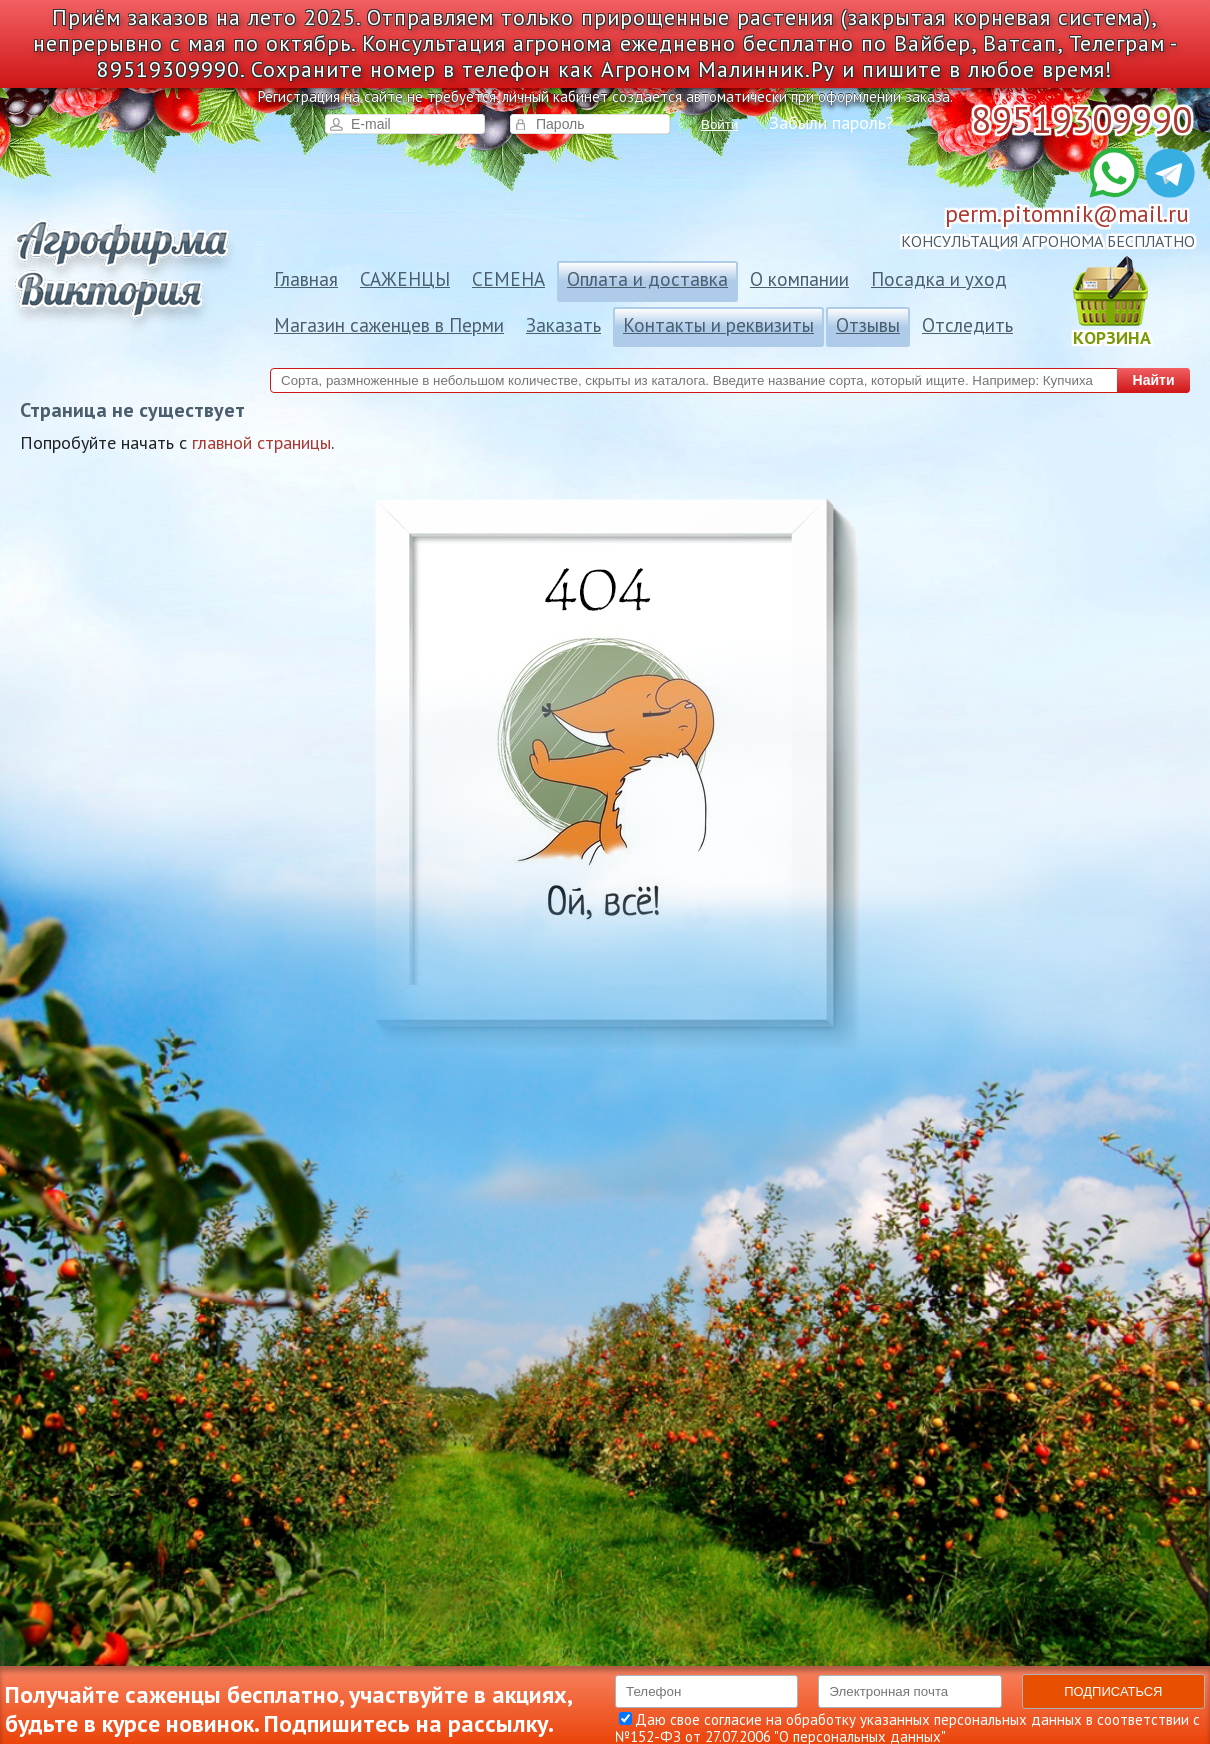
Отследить (967, 325)
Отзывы (868, 325)
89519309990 (1082, 119)
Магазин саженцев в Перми (389, 325)
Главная (306, 279)
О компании (799, 279)
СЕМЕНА (508, 279)
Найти (1154, 380)
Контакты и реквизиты (718, 325)
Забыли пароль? (831, 123)
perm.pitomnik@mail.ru (1067, 213)
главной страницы (261, 442)
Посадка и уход (939, 279)
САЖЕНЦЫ (405, 279)
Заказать (563, 325)
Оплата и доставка (647, 279)
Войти (719, 124)
